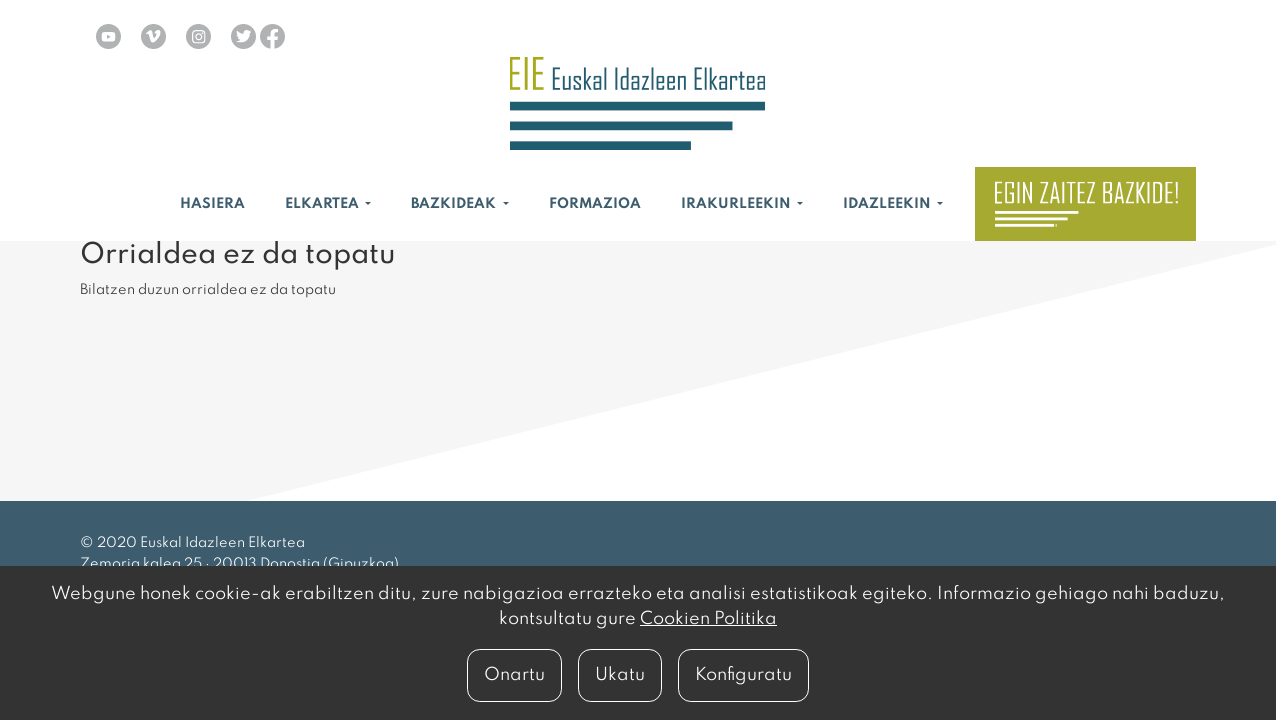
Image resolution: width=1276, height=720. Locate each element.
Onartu (514, 675)
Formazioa (595, 204)
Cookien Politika (708, 619)
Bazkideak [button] (455, 204)
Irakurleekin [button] (737, 204)
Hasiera (212, 204)
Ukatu (620, 675)
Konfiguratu (743, 675)
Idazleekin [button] (888, 204)
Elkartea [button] (323, 204)
